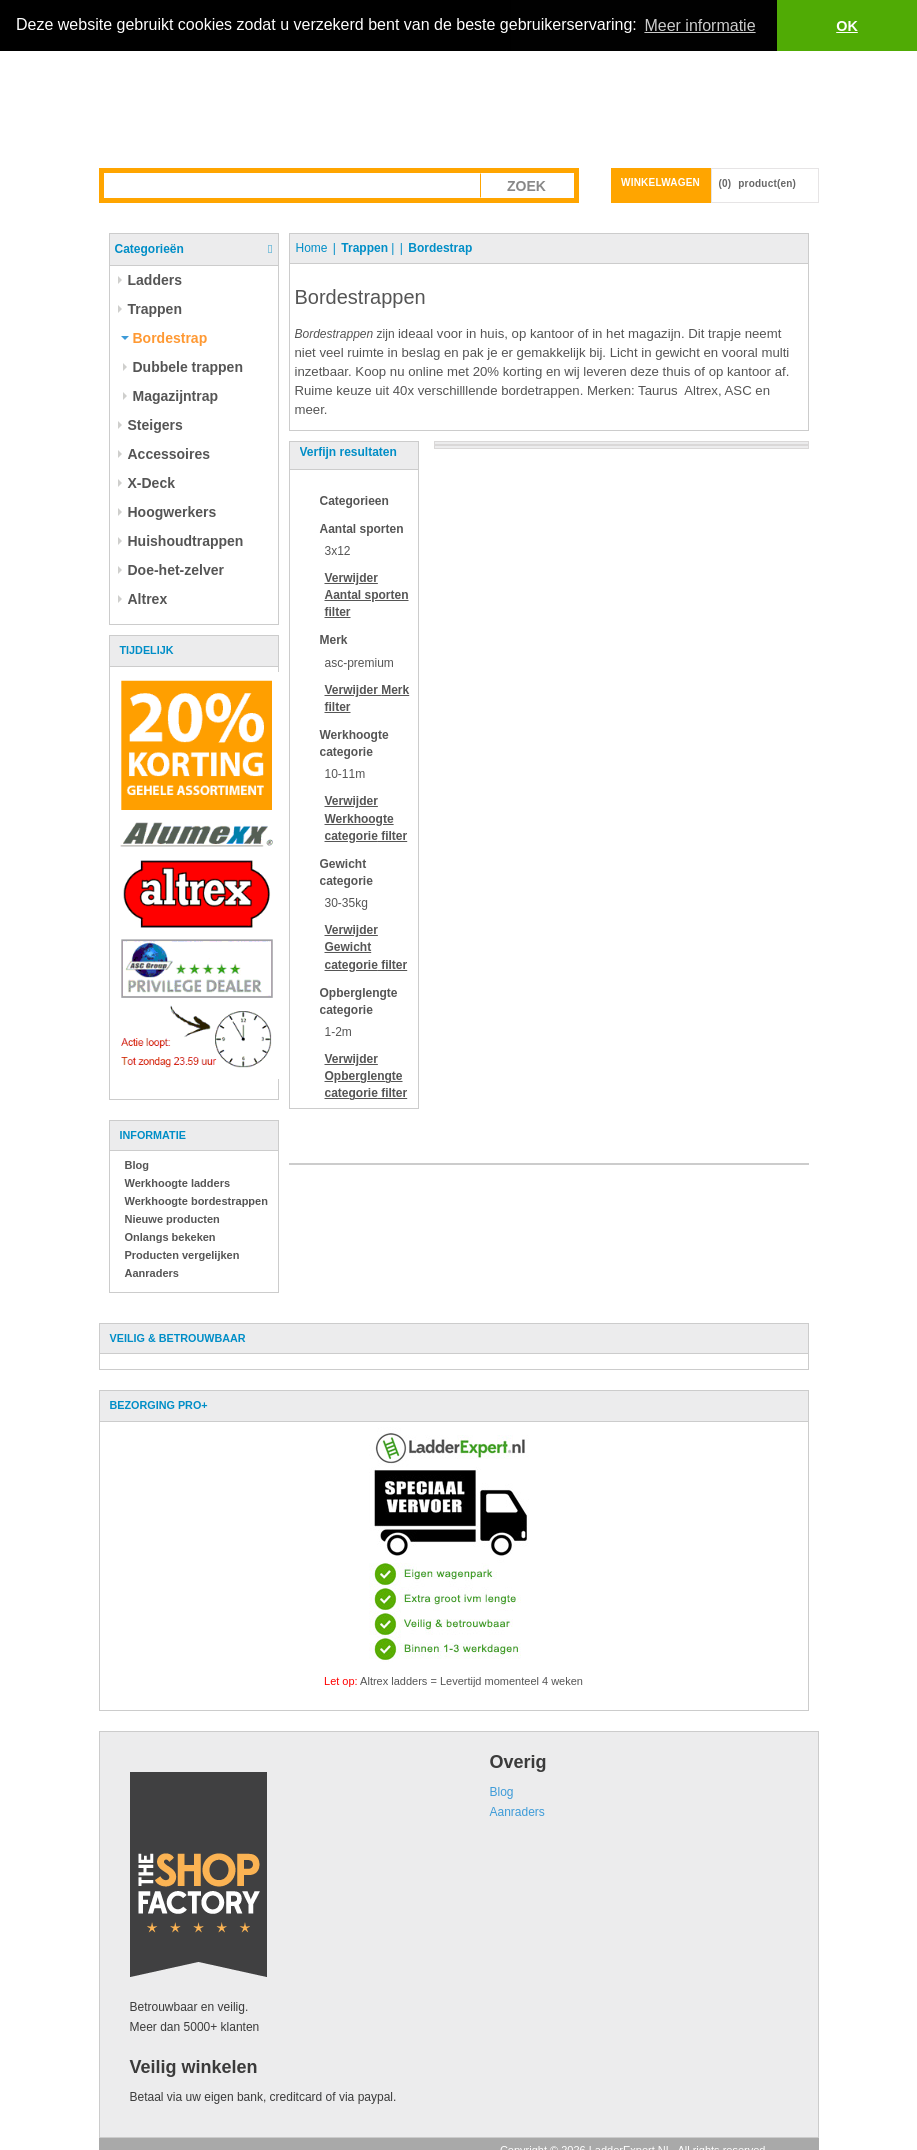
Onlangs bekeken (170, 1237)
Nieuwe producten (172, 1219)
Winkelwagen (660, 182)
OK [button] (847, 26)
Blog (137, 1165)
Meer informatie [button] (699, 25)
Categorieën (149, 249)
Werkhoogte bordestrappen (196, 1201)
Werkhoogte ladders (178, 1183)
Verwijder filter (367, 595)
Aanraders (152, 1273)
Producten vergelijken (182, 1255)
